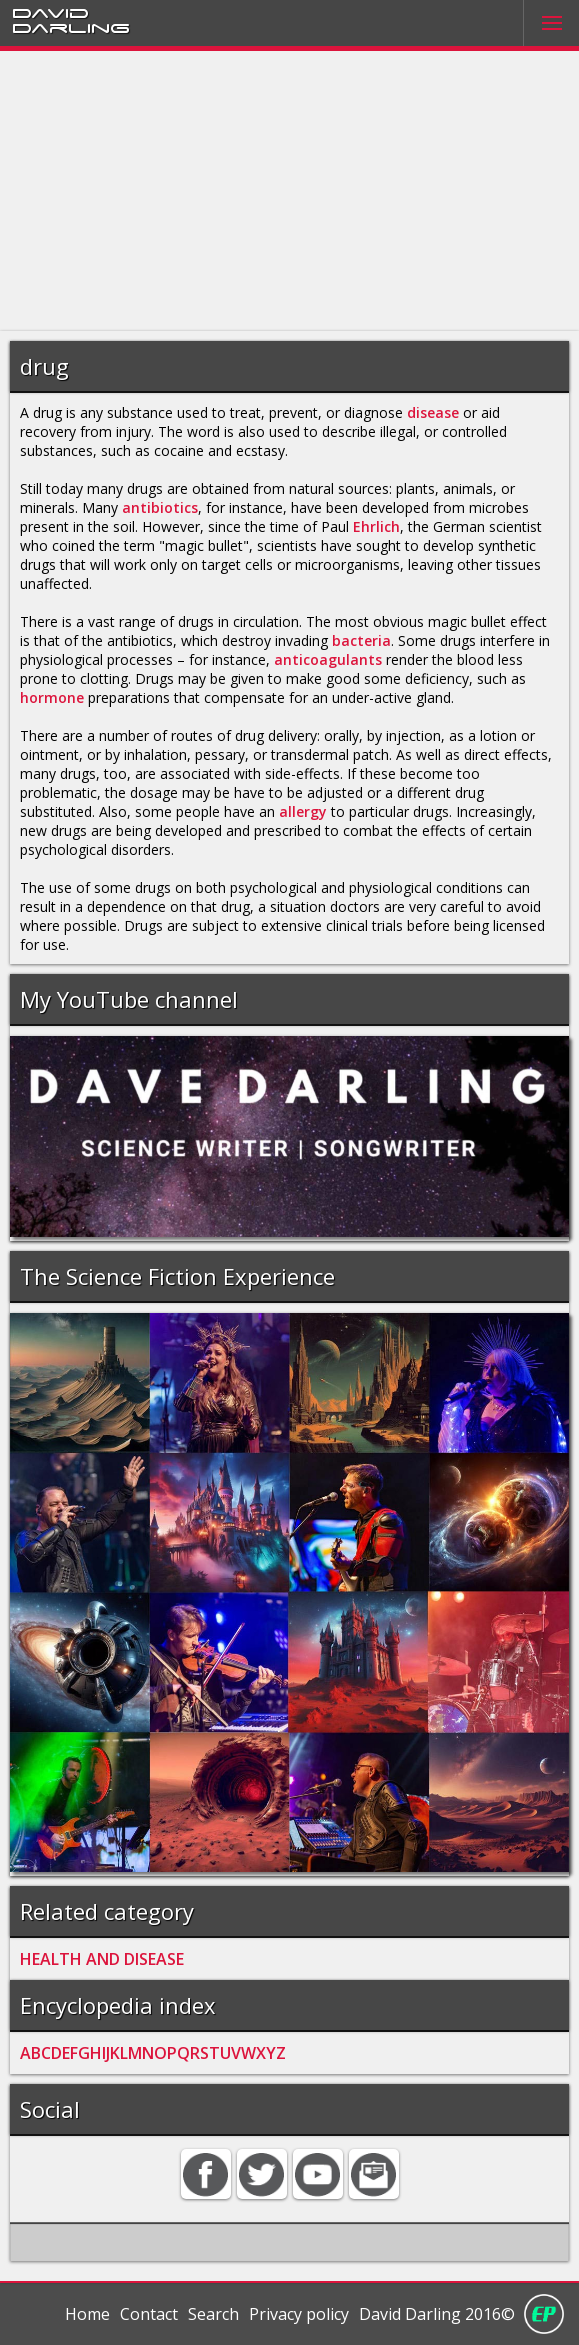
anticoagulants (328, 659)
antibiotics (160, 507)
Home (87, 2314)
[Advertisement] (289, 191)
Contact (149, 2314)
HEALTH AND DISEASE (102, 1959)
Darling (71, 27)
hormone (52, 697)
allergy (303, 811)
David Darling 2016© (437, 2314)
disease (433, 412)
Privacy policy (299, 2314)
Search (213, 2314)
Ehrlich (376, 526)
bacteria (361, 640)
